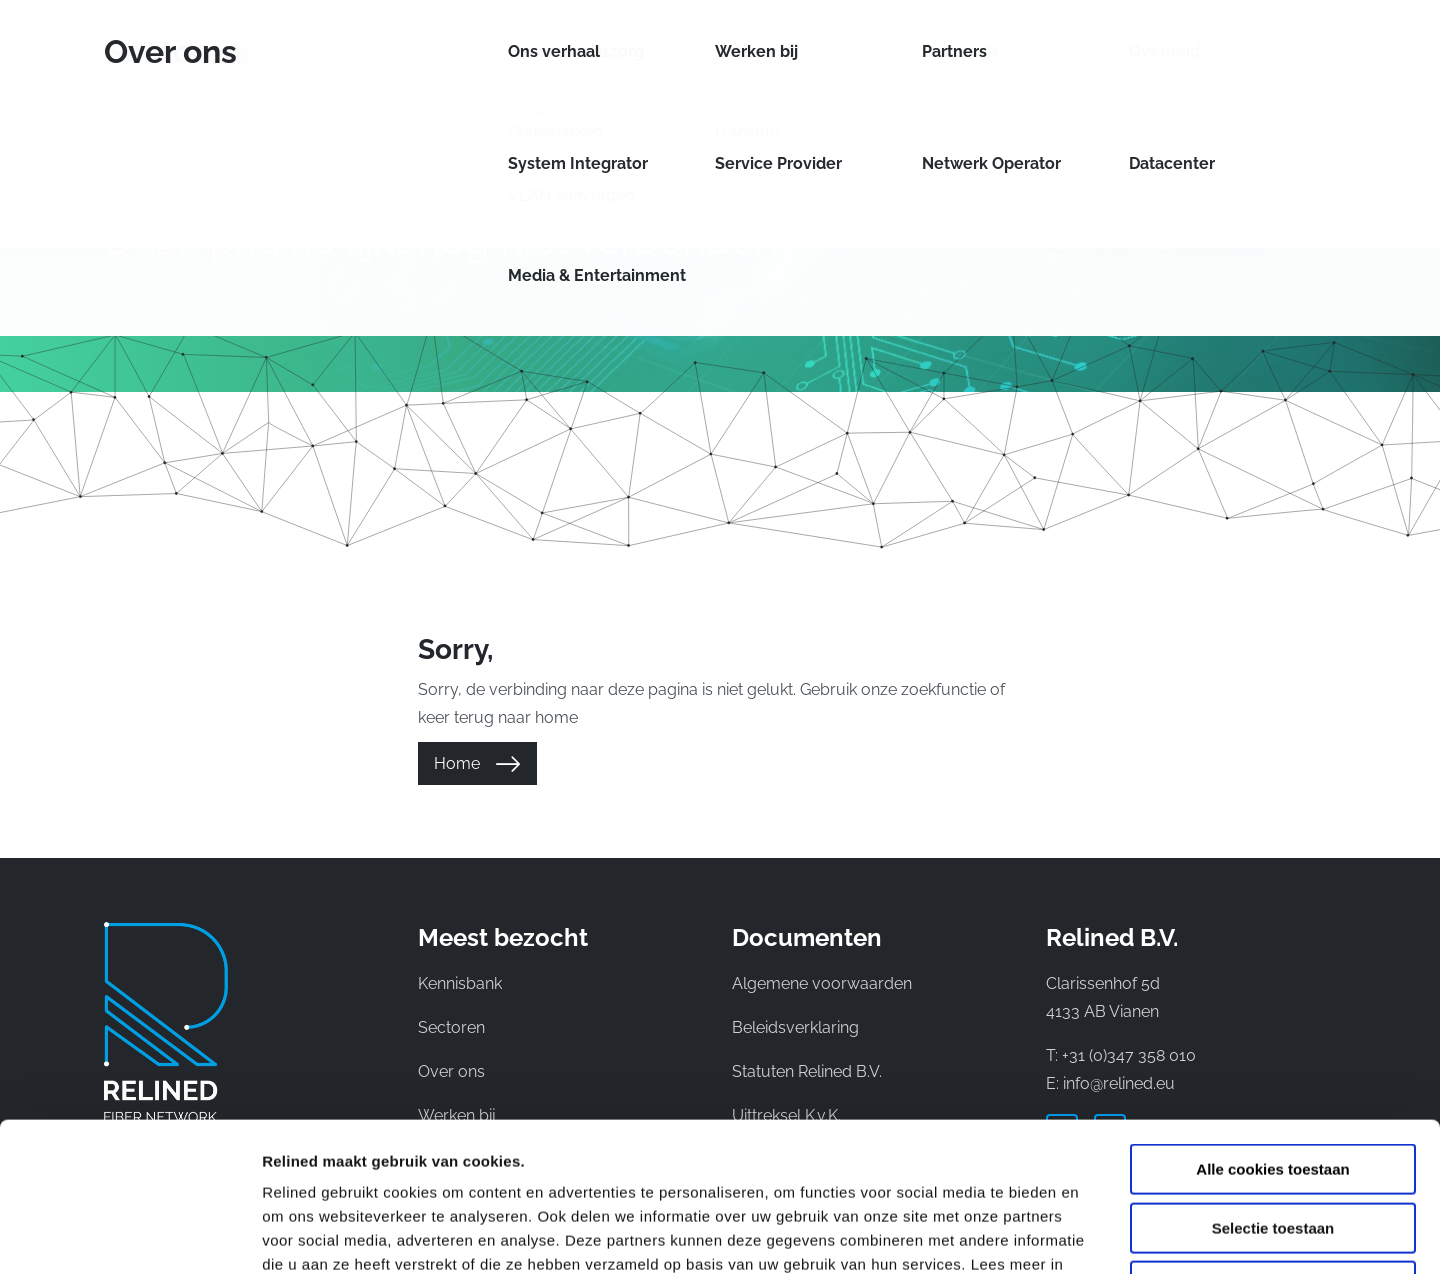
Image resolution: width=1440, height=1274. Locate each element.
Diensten (558, 43)
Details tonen (1080, 1234)
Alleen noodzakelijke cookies (1273, 1146)
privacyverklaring (367, 1148)
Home (457, 763)
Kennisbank (1040, 43)
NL (1258, 43)
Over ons (923, 43)
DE (1325, 43)
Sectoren (805, 43)
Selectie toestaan (1273, 1088)
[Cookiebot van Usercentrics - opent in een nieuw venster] (129, 1235)
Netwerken (680, 43)
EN (1292, 43)
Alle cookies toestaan (1272, 1029)
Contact (1143, 43)
